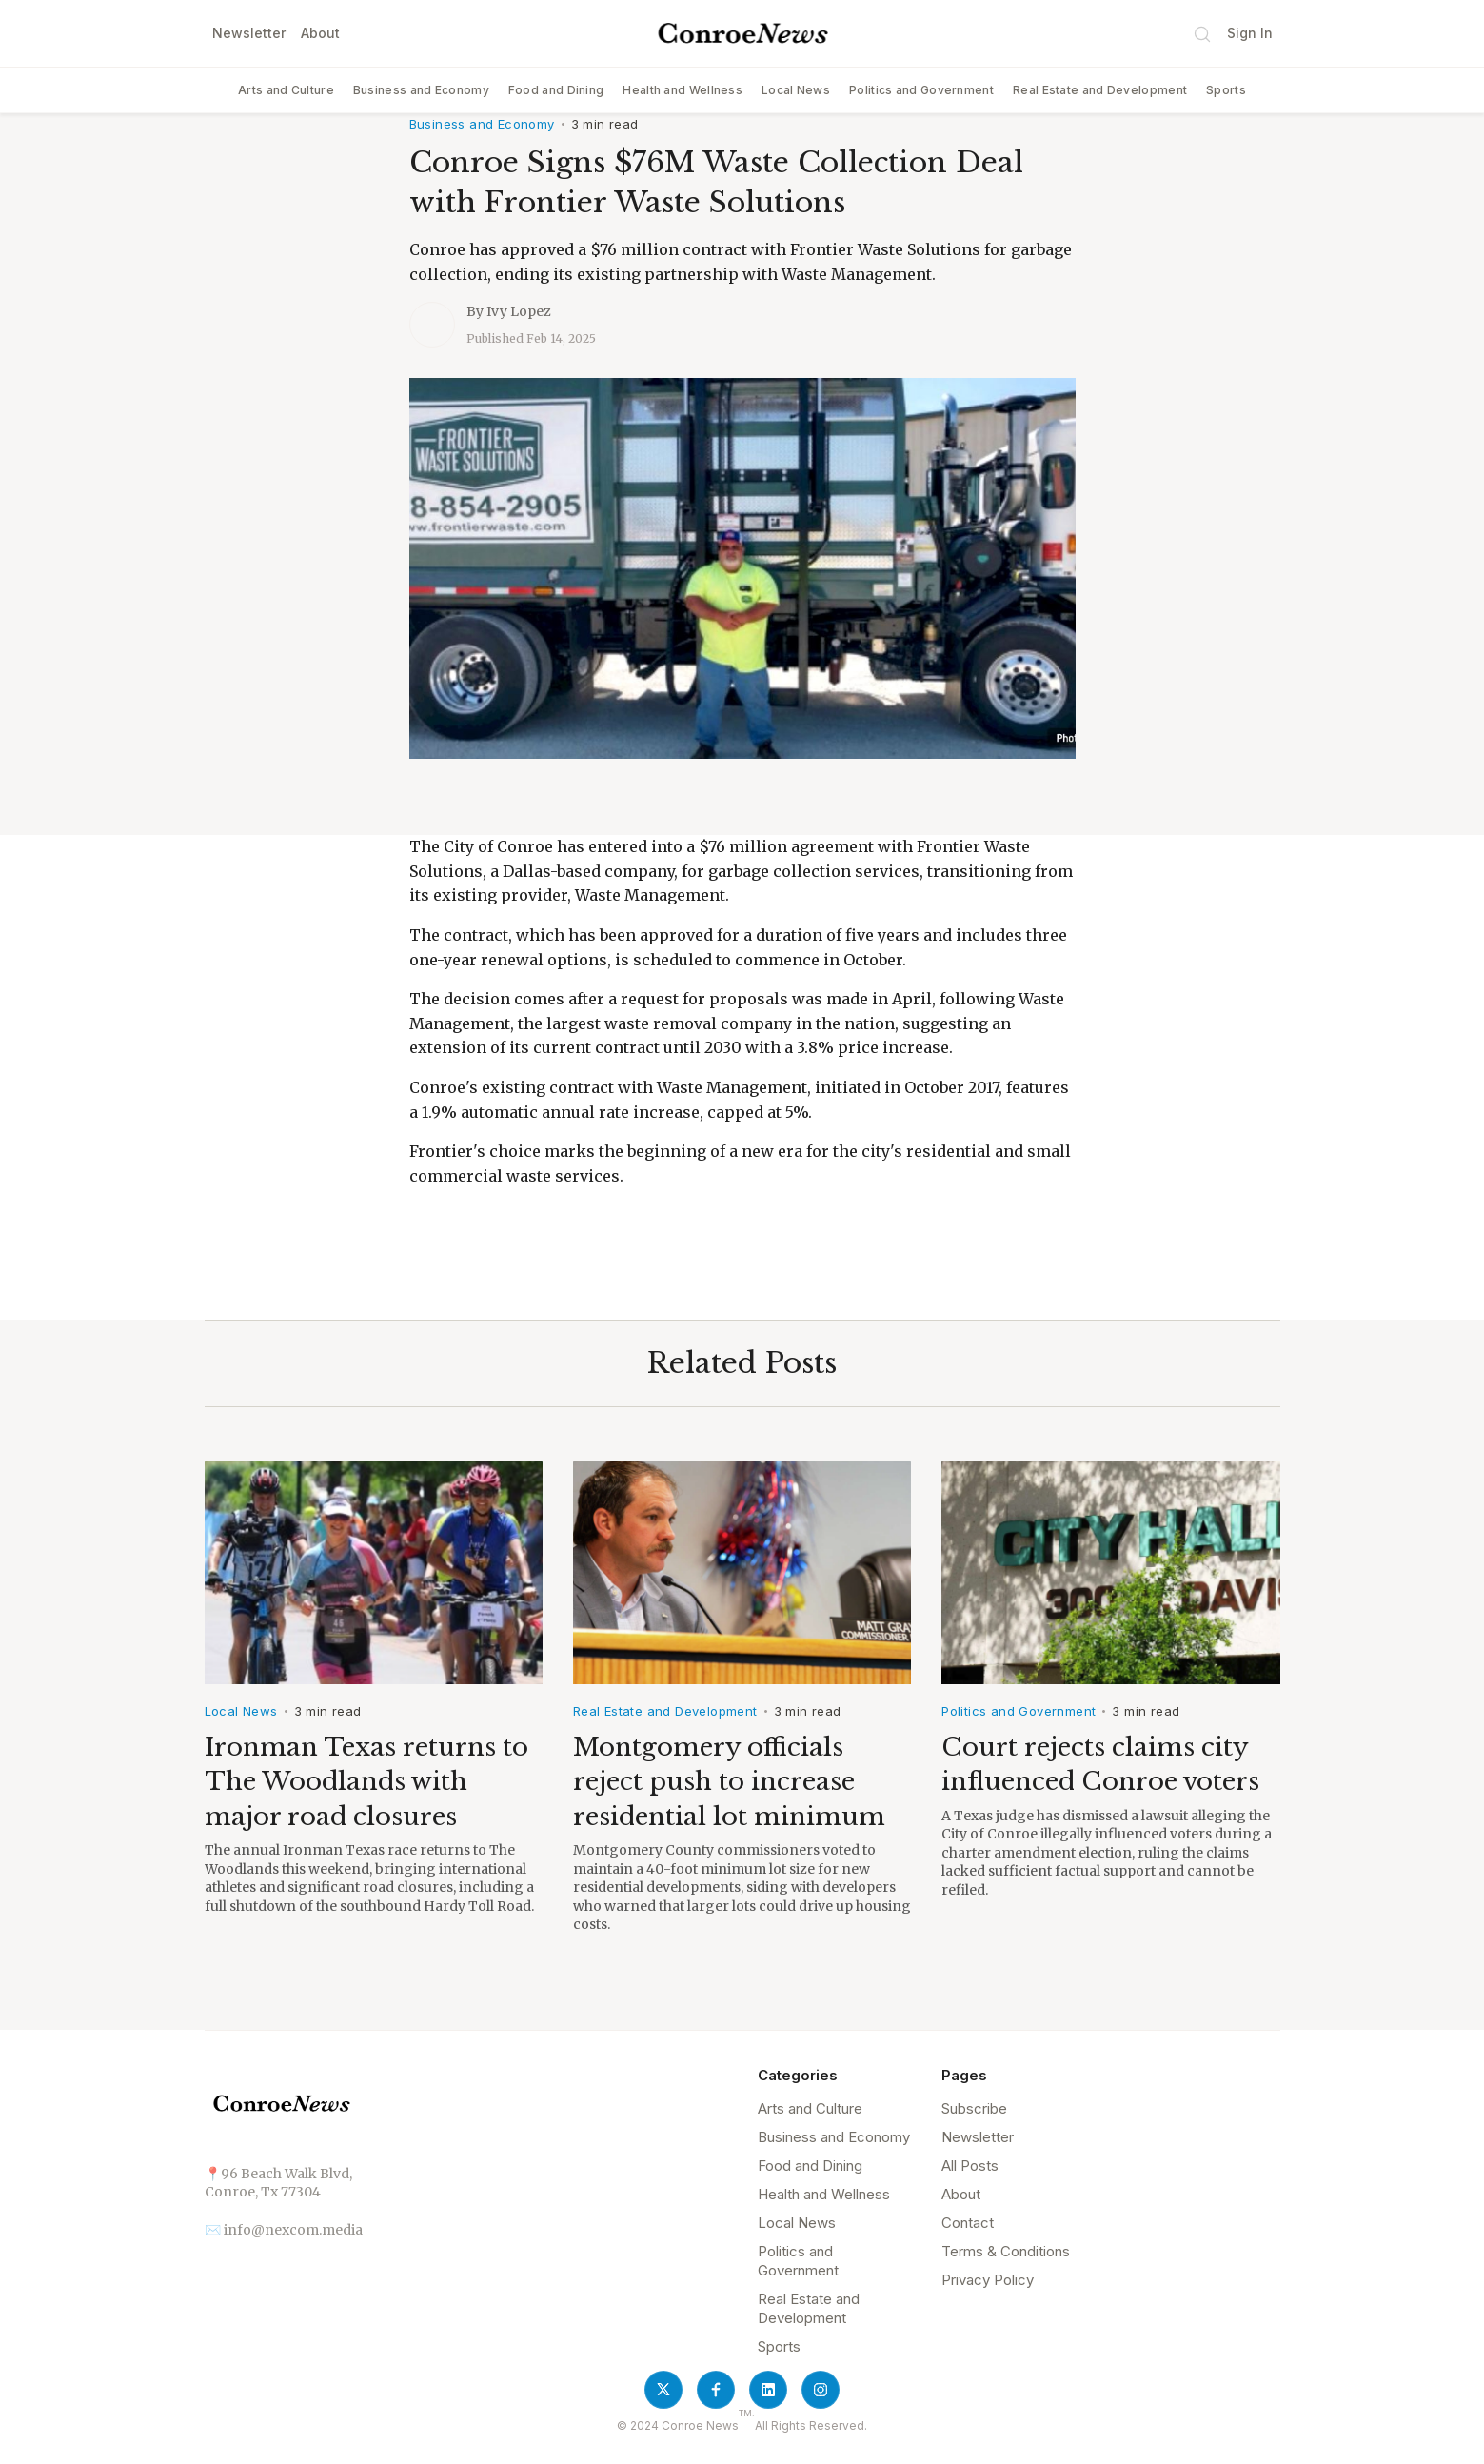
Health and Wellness (682, 90)
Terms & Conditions (1005, 2251)
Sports (1226, 90)
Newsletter (249, 33)
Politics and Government (921, 90)
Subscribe (974, 2108)
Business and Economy (421, 90)
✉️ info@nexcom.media (284, 2229)
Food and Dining (556, 90)
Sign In (1250, 33)
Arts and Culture (286, 90)
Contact (967, 2223)
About (320, 33)
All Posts (970, 2165)
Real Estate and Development (1100, 90)
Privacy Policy (987, 2280)
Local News (796, 90)
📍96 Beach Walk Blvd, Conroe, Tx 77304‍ (278, 2183)
